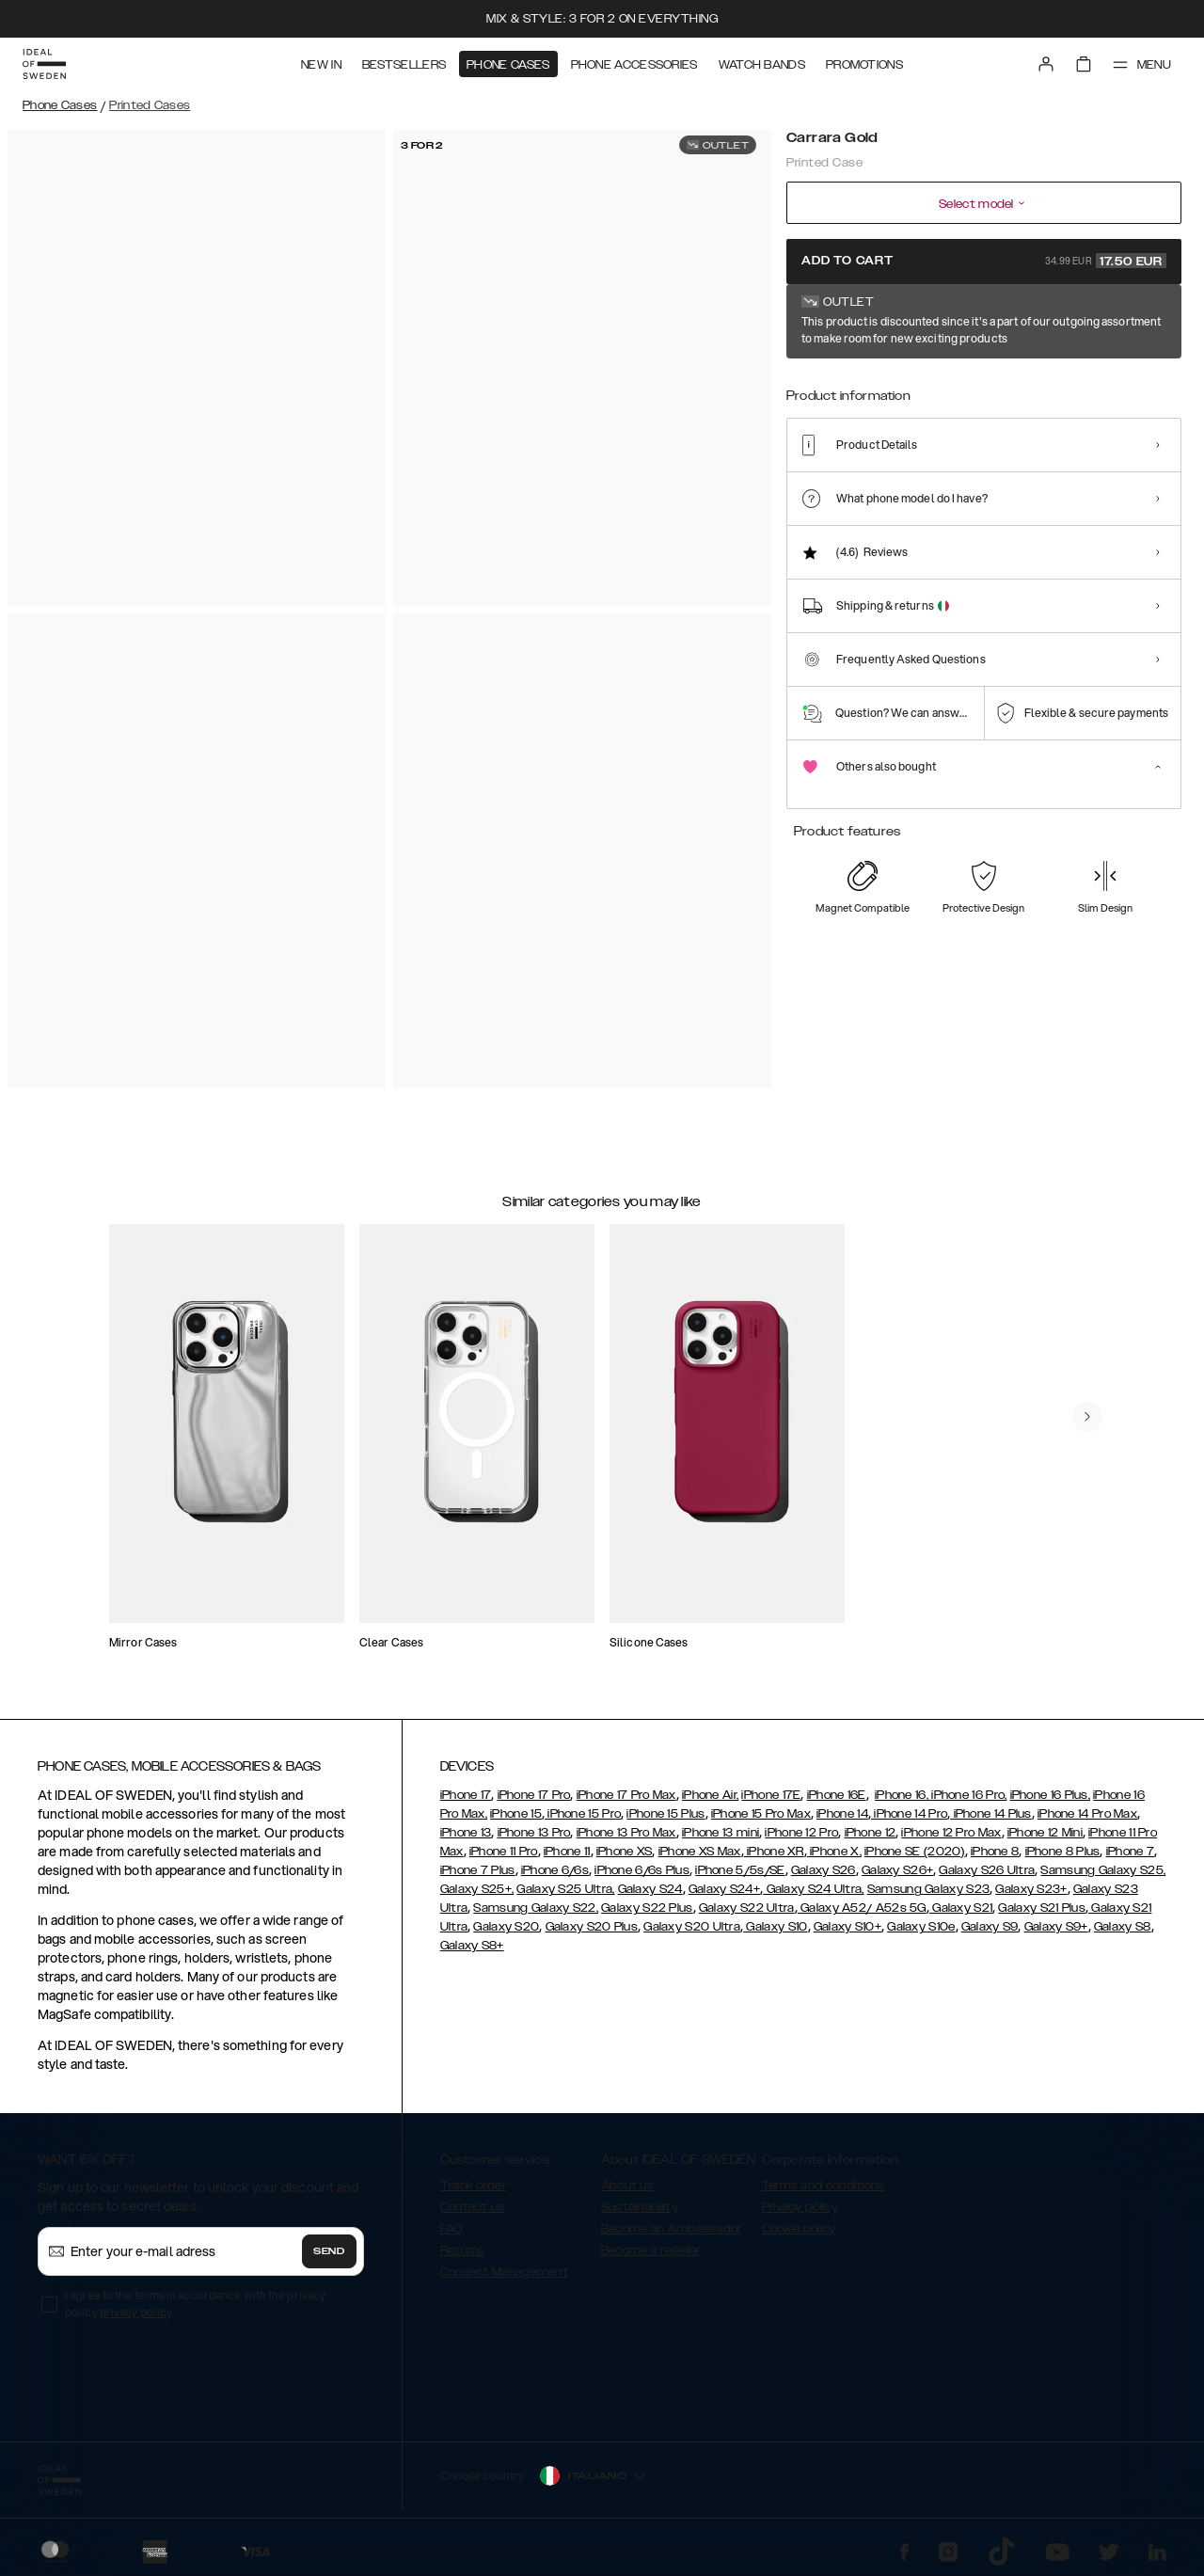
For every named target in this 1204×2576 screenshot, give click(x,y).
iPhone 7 (1130, 1851)
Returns (462, 2250)
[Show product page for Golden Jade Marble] (982, 382)
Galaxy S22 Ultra (747, 1908)
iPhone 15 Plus (665, 1814)
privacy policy (136, 2312)
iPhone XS (624, 1851)
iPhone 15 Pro (583, 1814)
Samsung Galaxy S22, (535, 1908)
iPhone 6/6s (555, 1870)
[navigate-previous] (1087, 1417)
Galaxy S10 (775, 1926)
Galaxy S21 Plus (1041, 1908)
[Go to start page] (44, 64)
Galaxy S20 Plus (592, 1926)
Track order (473, 2185)
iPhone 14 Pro (909, 1814)
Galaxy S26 (823, 1870)
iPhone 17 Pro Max (626, 1795)
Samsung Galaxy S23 (928, 1889)
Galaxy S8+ (472, 1945)
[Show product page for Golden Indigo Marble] (925, 382)
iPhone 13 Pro (534, 1832)
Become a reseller (651, 2250)
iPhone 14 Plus (991, 1814)
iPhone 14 (842, 1814)
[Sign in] (1046, 64)
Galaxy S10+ (847, 1926)
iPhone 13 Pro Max (626, 1832)
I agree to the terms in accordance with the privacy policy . (195, 2303)
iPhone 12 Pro (801, 1832)
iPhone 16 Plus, (1050, 1795)
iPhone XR (774, 1851)
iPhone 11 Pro (503, 1851)
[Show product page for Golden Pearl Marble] (1040, 382)
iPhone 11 (567, 1851)
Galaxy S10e (921, 1926)
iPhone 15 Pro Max (761, 1814)
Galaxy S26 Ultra (987, 1870)
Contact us (472, 2207)
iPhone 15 (516, 1814)
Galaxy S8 (1122, 1926)
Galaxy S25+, (477, 1889)
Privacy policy (800, 2207)
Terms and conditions (823, 2185)
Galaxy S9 (990, 1926)
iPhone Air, (710, 1795)
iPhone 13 (466, 1832)
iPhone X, (834, 1851)
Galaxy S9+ (1056, 1926)
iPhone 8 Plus (1063, 1851)
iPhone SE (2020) (914, 1851)
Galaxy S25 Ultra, (565, 1889)
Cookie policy (799, 2228)
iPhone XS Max (699, 1851)
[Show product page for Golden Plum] (1097, 382)
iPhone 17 (466, 1795)
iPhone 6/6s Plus (641, 1870)
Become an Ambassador (671, 2228)
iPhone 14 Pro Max (1087, 1814)
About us (627, 2185)
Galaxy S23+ (1031, 1889)
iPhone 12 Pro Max (951, 1832)
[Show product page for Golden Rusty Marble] (1154, 382)
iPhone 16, (901, 1795)
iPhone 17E (770, 1795)
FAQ (451, 2228)
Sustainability (639, 2207)
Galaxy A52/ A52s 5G (862, 1908)
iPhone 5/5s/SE (739, 1870)
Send (329, 2251)
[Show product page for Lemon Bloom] (869, 382)
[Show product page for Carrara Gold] (811, 381)
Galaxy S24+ (724, 1889)
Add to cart (983, 260)
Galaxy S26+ (897, 1870)
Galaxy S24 (650, 1889)
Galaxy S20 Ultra (691, 1926)
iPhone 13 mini (720, 1832)
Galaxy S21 (960, 1908)
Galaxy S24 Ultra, (813, 1889)
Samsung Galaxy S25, (1102, 1870)
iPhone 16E (836, 1795)
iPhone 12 (870, 1832)
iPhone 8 (995, 1851)
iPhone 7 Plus (477, 1870)
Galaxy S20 (506, 1926)
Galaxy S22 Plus (647, 1908)
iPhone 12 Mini (1045, 1832)
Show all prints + (1135, 322)
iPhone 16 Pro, (967, 1795)
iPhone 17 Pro (534, 1795)
